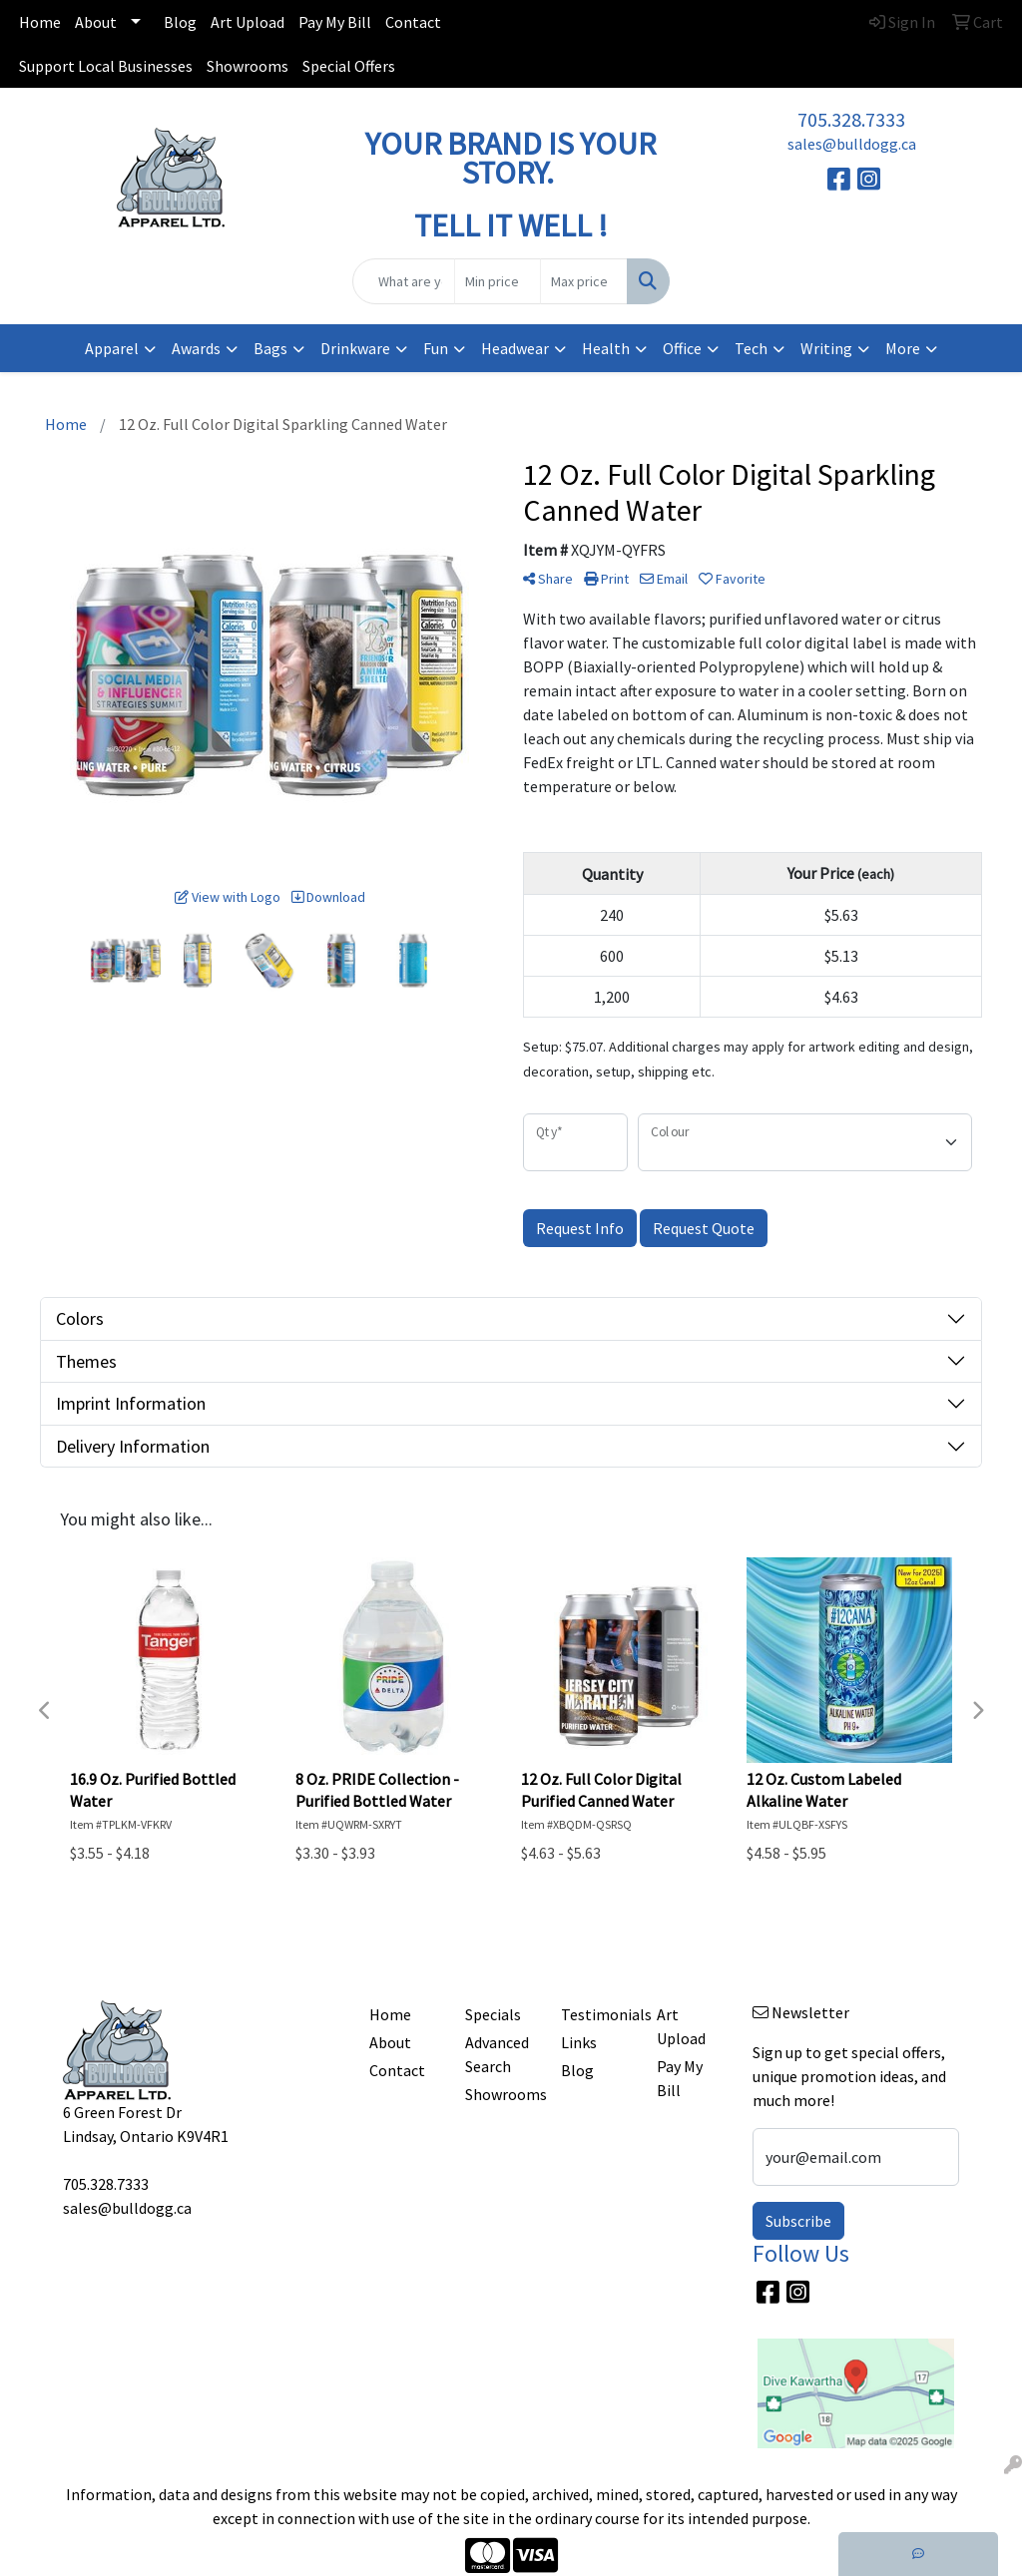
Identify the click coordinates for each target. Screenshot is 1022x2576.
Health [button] (606, 348)
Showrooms (247, 66)
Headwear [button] (515, 348)
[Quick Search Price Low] (497, 281)
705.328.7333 (851, 119)
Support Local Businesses (106, 66)
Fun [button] (435, 348)
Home (40, 22)
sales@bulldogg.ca (851, 144)
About (96, 22)
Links (579, 2042)
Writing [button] (826, 348)
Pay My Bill (334, 22)
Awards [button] (196, 348)
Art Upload (247, 22)
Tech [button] (751, 348)
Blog (180, 22)
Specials (493, 2014)
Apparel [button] (112, 348)
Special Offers (348, 66)
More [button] (902, 348)
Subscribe (798, 2221)
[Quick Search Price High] (583, 281)
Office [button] (682, 348)
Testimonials (597, 2014)
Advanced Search (497, 2054)
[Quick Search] (403, 281)
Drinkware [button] (355, 348)
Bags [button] (270, 348)
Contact (413, 22)
